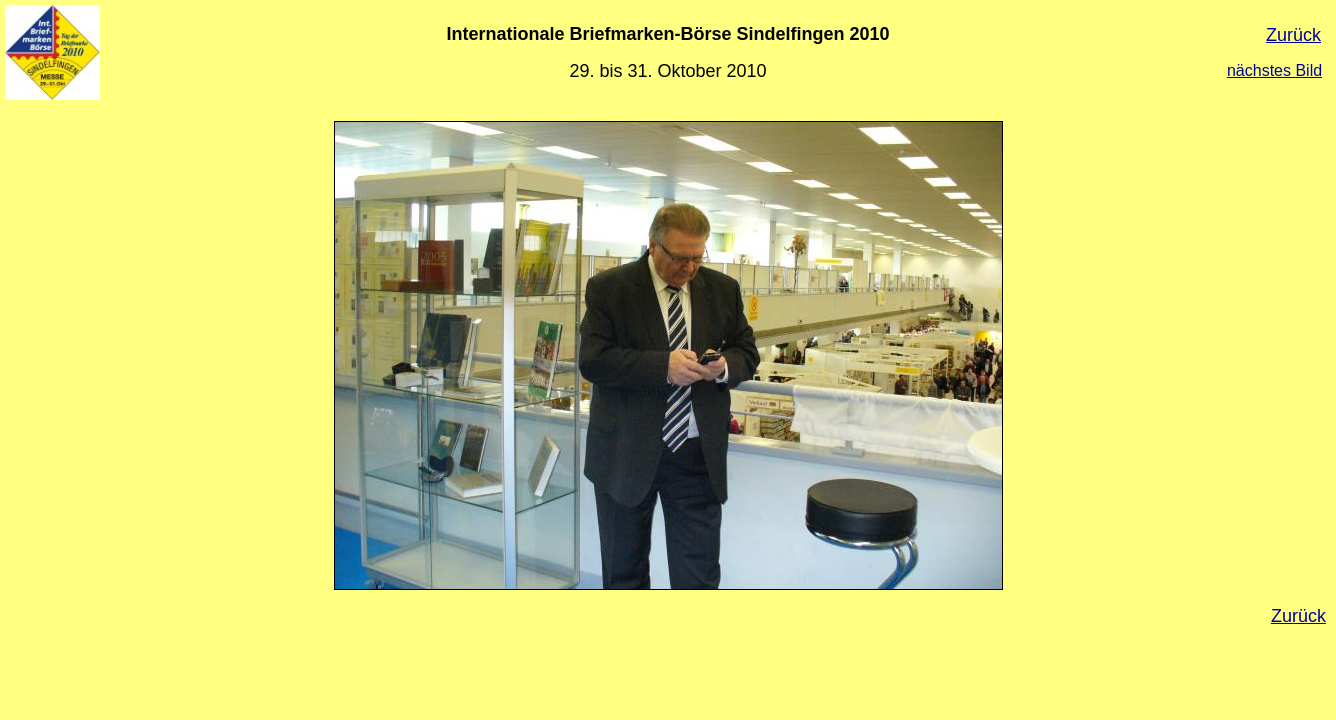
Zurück (1293, 35)
